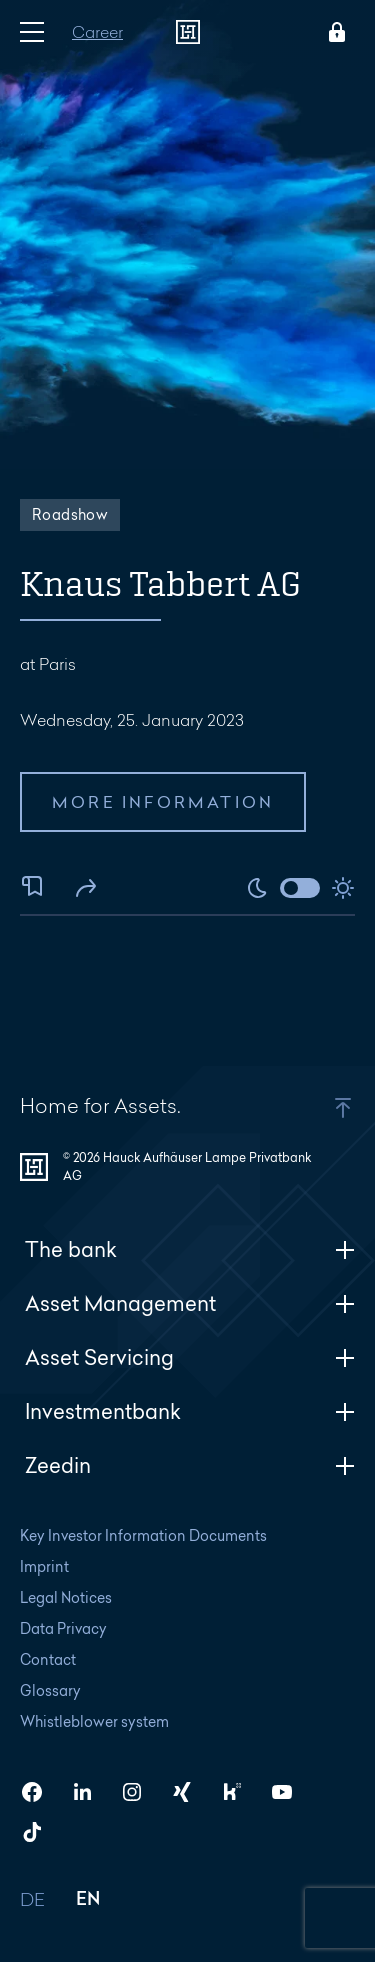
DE (33, 1900)
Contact (48, 1659)
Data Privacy (63, 1628)
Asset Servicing (190, 1357)
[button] (317, 1108)
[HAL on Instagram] (140, 1792)
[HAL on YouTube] (290, 1792)
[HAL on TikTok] (40, 1832)
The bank (190, 1249)
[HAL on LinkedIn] (90, 1792)
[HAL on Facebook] (40, 1792)
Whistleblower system (94, 1721)
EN (88, 1900)
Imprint (44, 1566)
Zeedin (190, 1465)
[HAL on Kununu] (240, 1792)
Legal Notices (66, 1597)
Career (97, 31)
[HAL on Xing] (190, 1792)
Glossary (50, 1690)
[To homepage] (188, 32)
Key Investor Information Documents (143, 1535)
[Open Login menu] (333, 32)
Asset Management (190, 1303)
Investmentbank (190, 1411)
